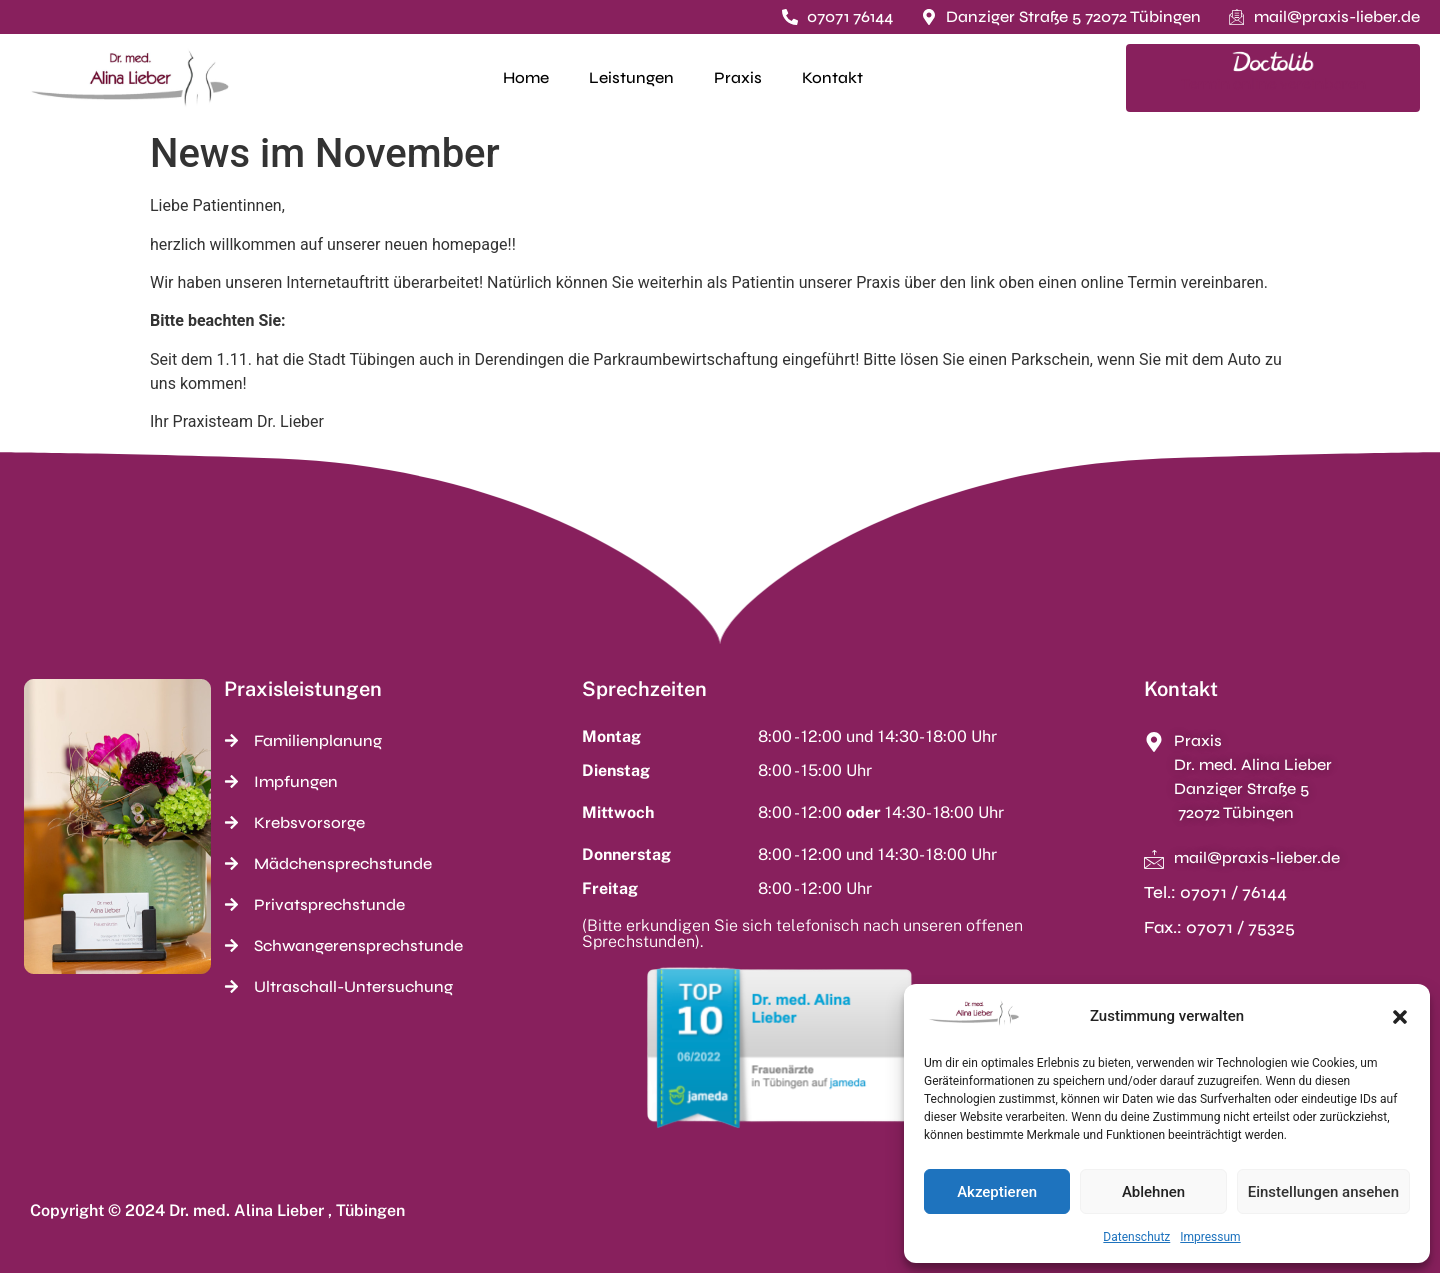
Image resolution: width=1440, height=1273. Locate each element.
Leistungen (631, 77)
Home (526, 77)
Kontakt (832, 77)
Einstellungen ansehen (1323, 1192)
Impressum (1210, 1237)
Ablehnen (1153, 1192)
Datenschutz (1136, 1237)
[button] (1400, 1017)
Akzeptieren (997, 1192)
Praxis (738, 77)
